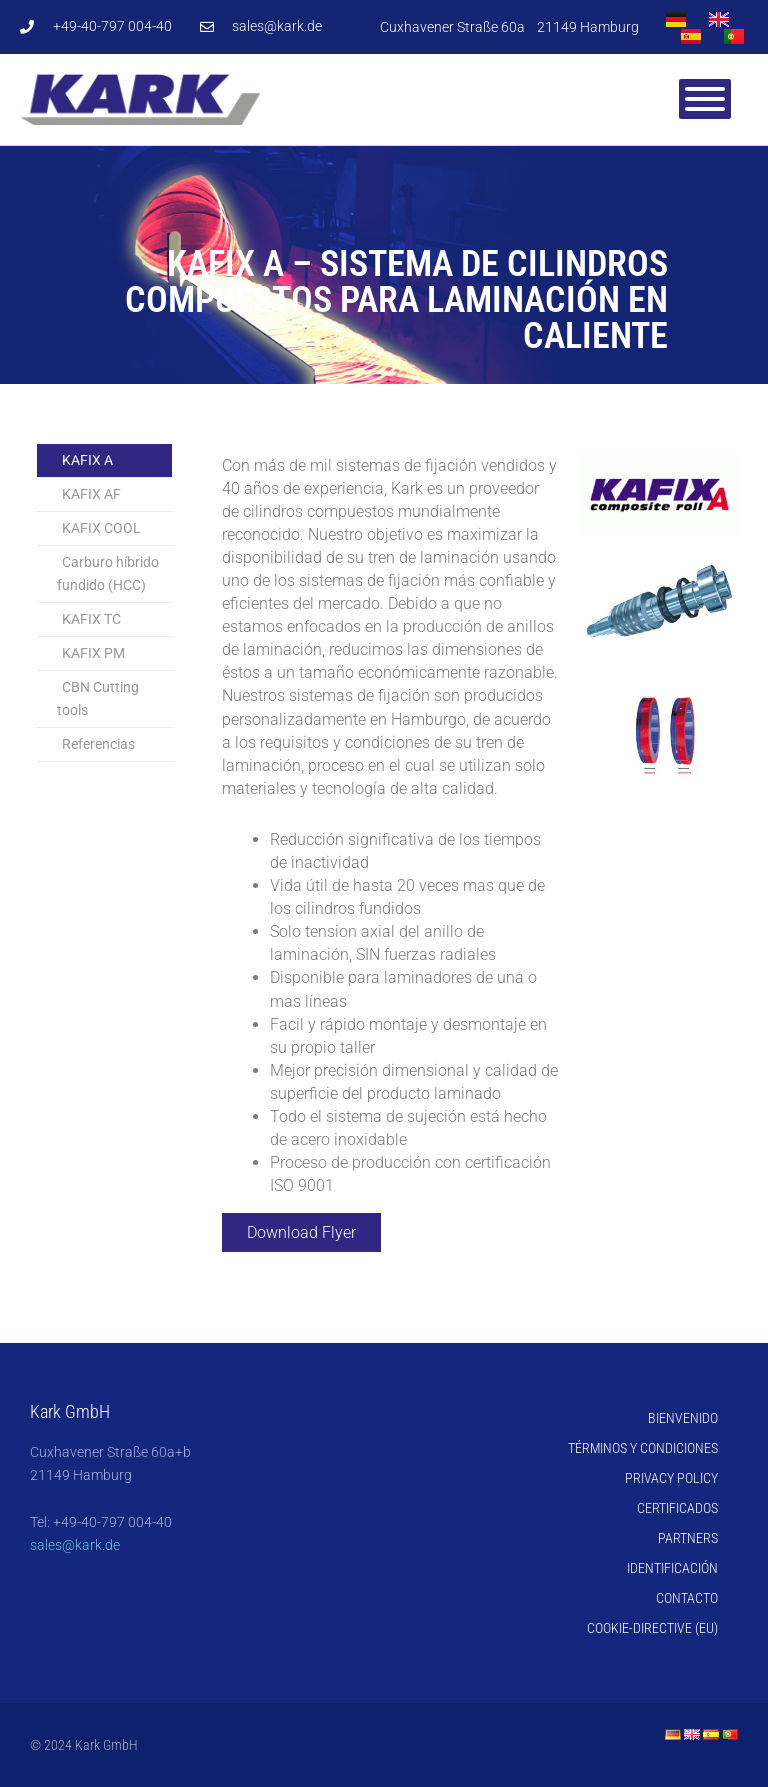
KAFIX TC (91, 619)
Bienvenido (683, 1418)
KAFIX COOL (101, 528)
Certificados (677, 1508)
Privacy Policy (671, 1478)
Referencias (98, 744)
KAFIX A (87, 460)
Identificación (672, 1568)
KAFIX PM (93, 653)
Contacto (687, 1598)
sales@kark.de (75, 1545)
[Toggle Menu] (705, 99)
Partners (688, 1538)
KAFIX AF (91, 494)
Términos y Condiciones (643, 1448)
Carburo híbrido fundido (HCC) (108, 573)
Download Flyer (301, 1232)
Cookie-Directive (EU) (652, 1628)
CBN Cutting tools (98, 698)
